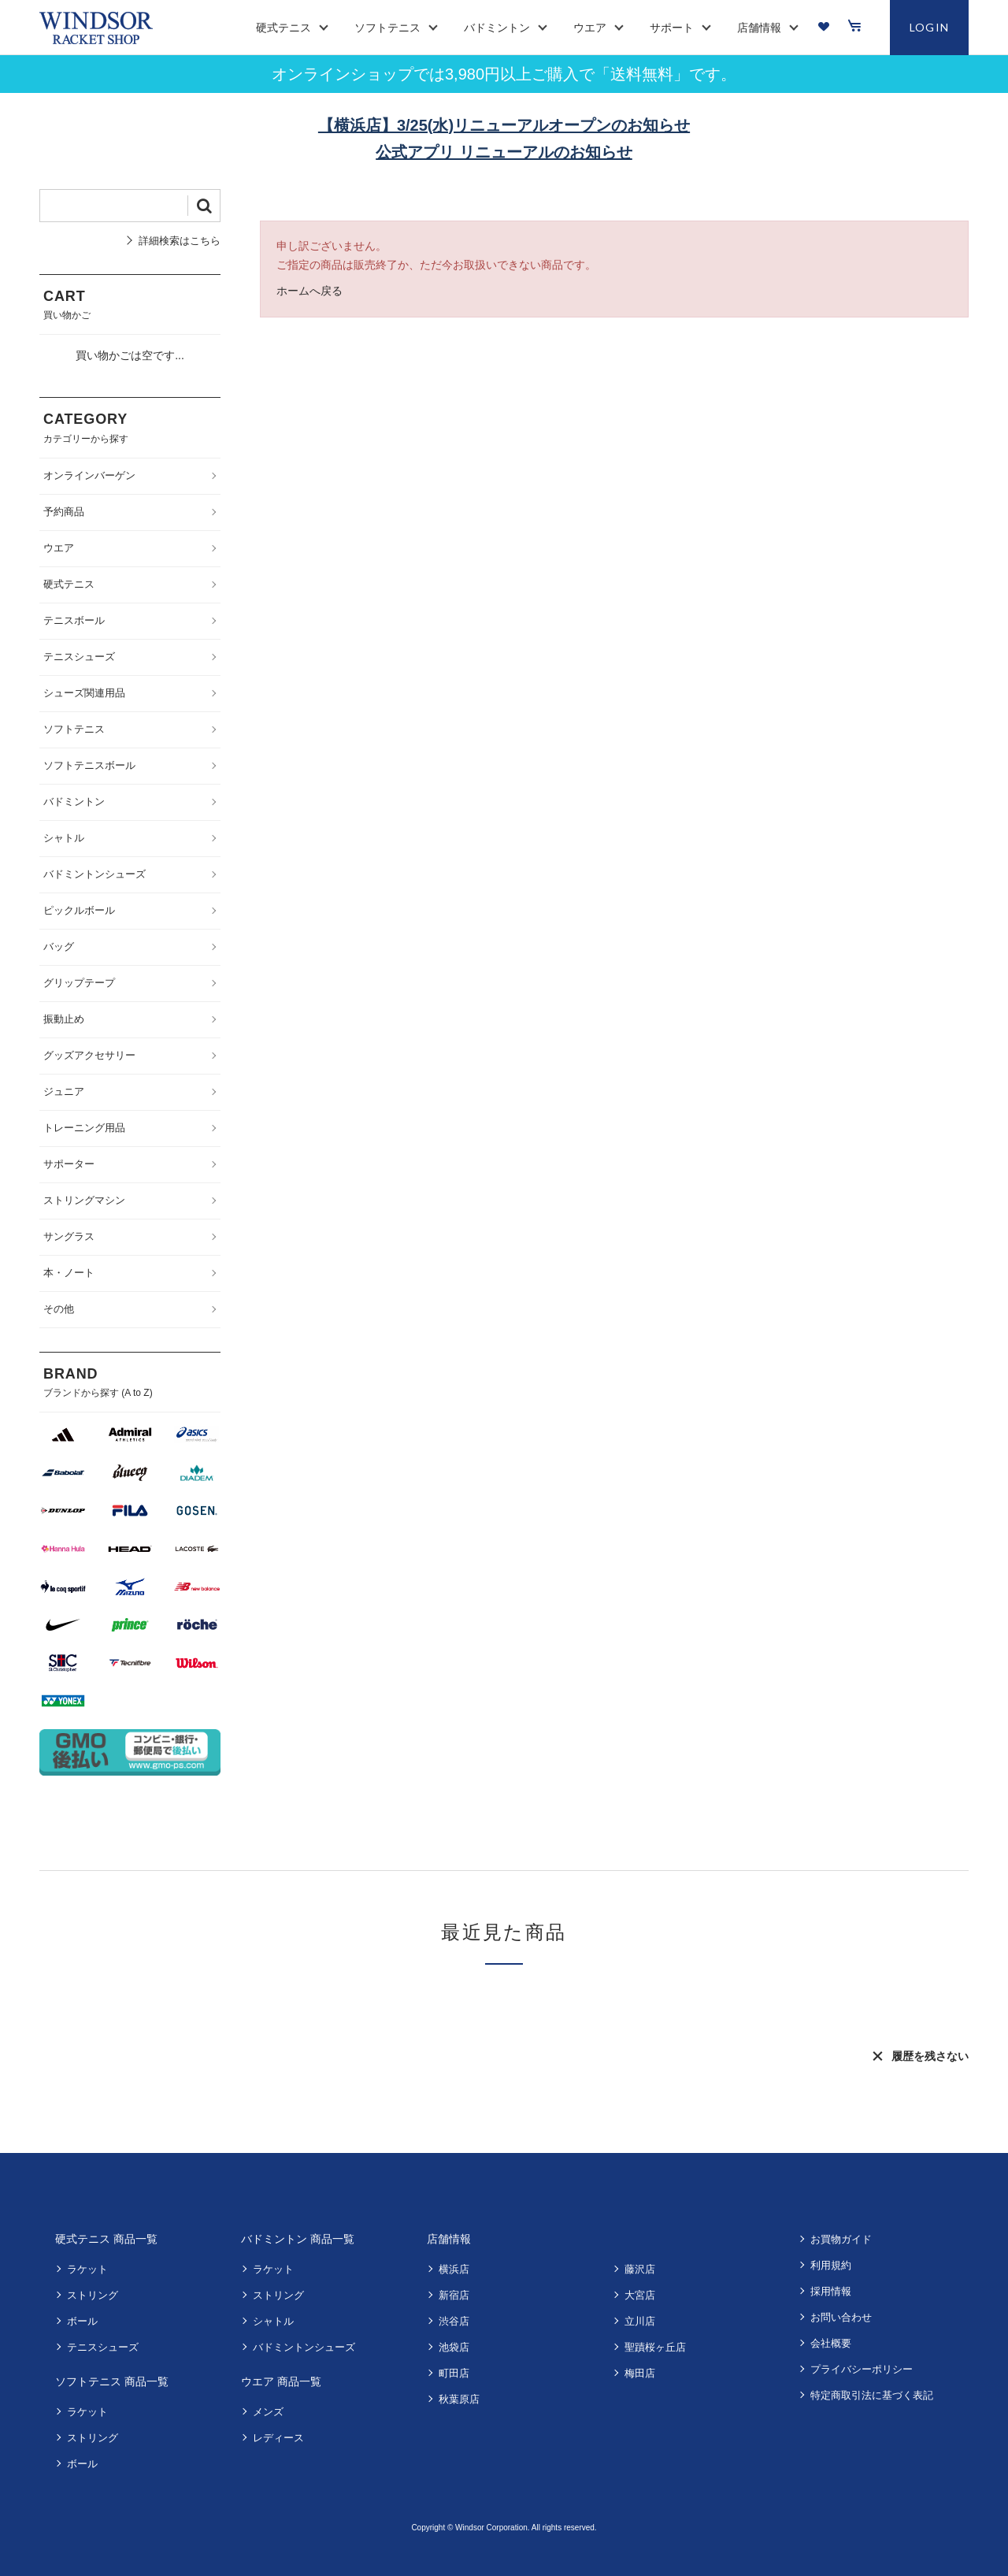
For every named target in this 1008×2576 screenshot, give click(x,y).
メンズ (268, 2412)
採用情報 (830, 2291)
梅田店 (639, 2373)
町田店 (454, 2373)
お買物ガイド (841, 2239)
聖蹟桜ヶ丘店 (655, 2347)
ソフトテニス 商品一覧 (112, 2381)
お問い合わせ (841, 2317)
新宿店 (454, 2295)
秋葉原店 (459, 2399)
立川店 (639, 2321)
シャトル (273, 2321)
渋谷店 (454, 2321)
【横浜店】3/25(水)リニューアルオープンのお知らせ (504, 125)
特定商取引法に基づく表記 (871, 2395)
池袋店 (454, 2347)
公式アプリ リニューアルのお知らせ (504, 152)
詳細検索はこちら (179, 241)
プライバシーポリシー (861, 2369)
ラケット (87, 2269)
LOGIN (930, 27)
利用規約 (830, 2265)
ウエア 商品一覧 (281, 2381)
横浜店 (454, 2269)
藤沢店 (639, 2269)
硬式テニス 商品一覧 (106, 2239)
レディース (278, 2438)
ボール (82, 2321)
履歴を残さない (930, 2056)
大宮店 (639, 2295)
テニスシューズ (103, 2347)
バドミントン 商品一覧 (297, 2239)
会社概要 (830, 2343)
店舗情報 (449, 2239)
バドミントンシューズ (304, 2347)
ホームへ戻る (309, 290)
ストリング (92, 2295)
